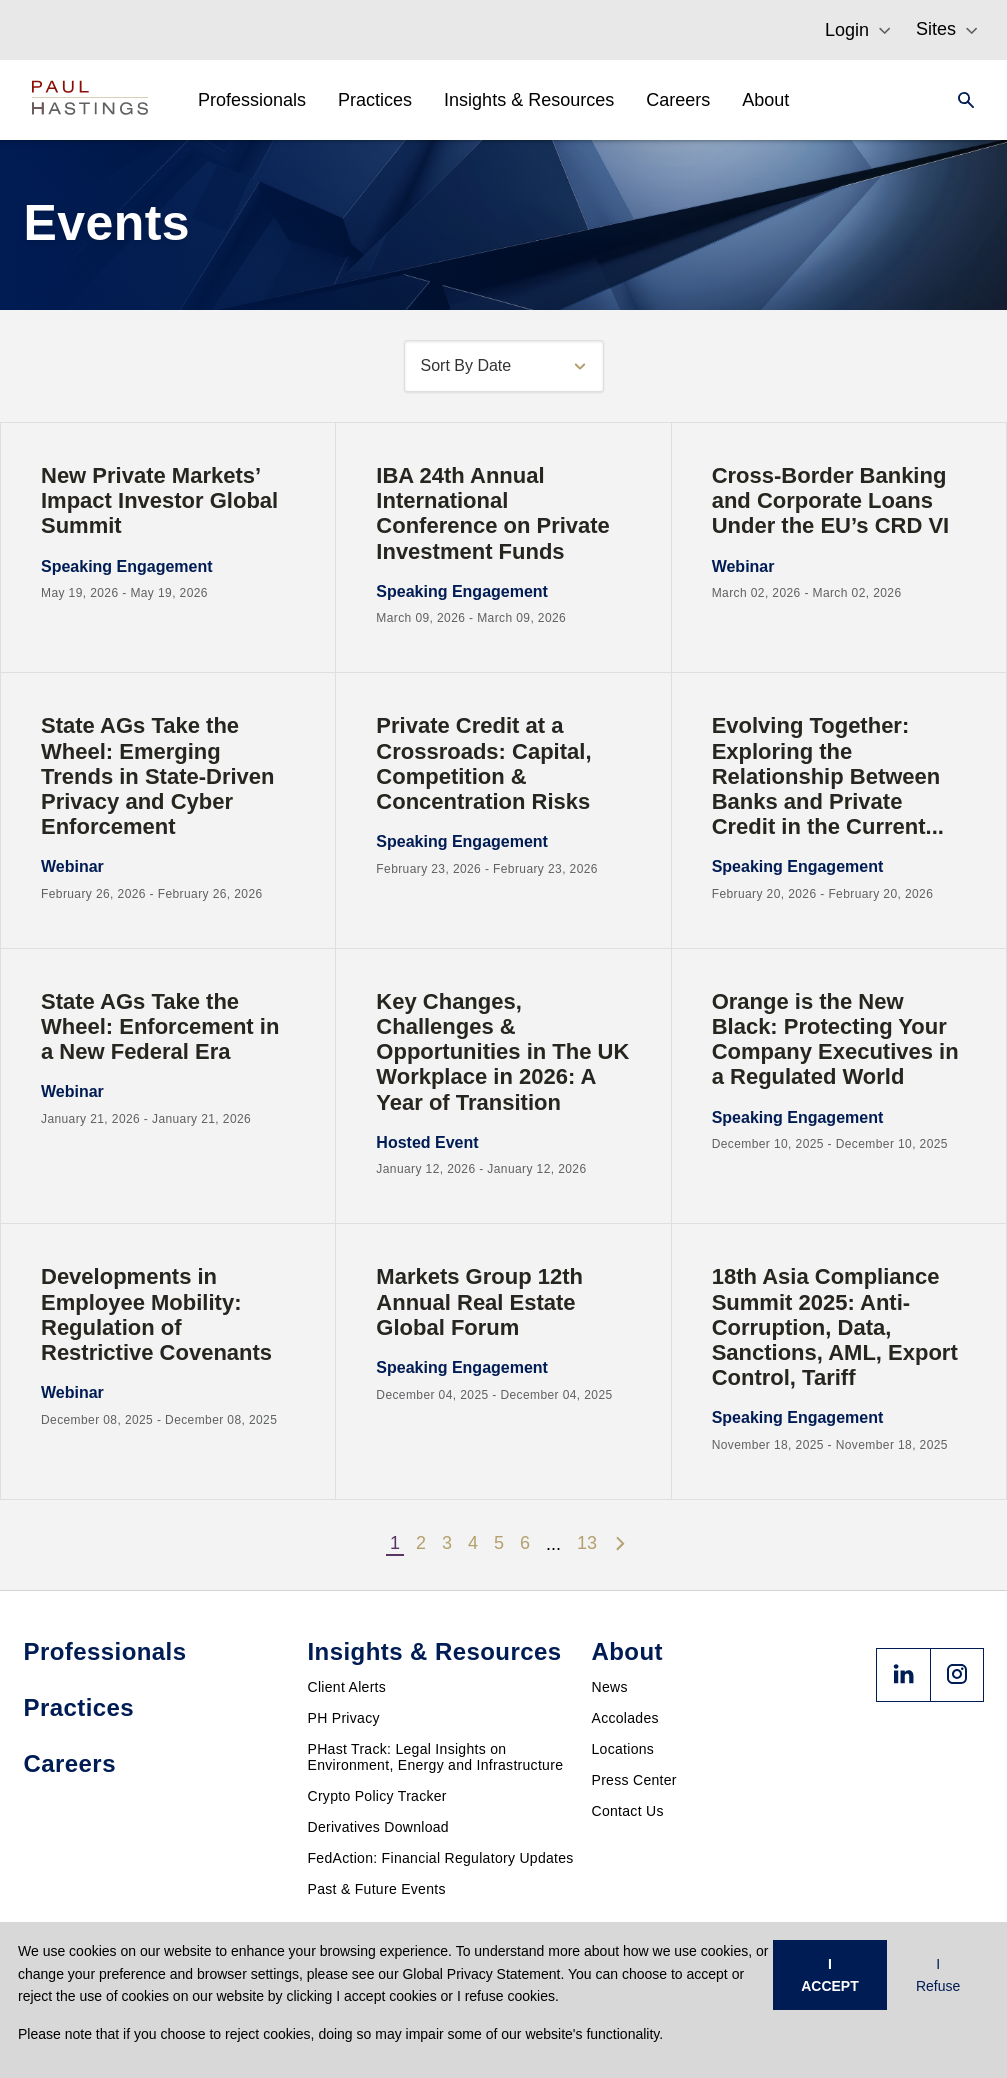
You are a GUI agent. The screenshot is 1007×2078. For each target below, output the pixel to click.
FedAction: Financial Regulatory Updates (441, 1858)
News (610, 1687)
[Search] (960, 100)
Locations (623, 1749)
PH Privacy (344, 1718)
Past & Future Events (377, 1889)
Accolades (625, 1718)
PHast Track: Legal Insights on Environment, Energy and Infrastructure (436, 1757)
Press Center (634, 1780)
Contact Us (628, 1811)
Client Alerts (347, 1687)
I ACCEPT (830, 1975)
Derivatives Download (378, 1827)
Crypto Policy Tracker (377, 1796)
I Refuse (938, 1975)
